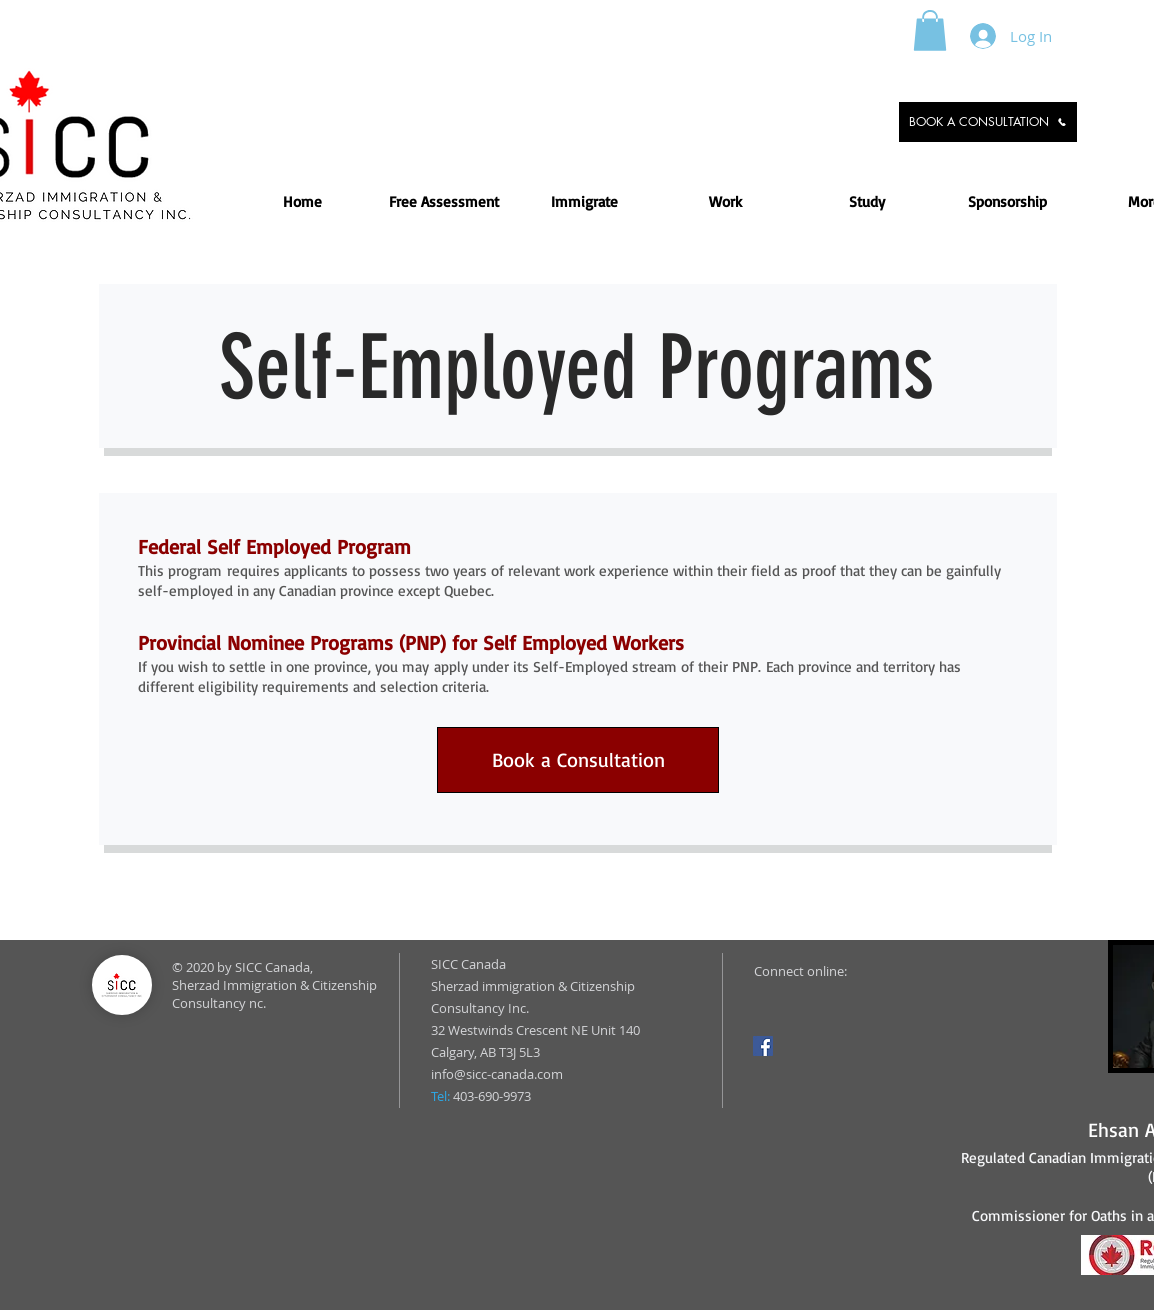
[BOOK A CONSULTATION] (988, 122)
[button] (930, 30)
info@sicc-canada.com (497, 1074)
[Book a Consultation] (578, 760)
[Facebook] (763, 1046)
